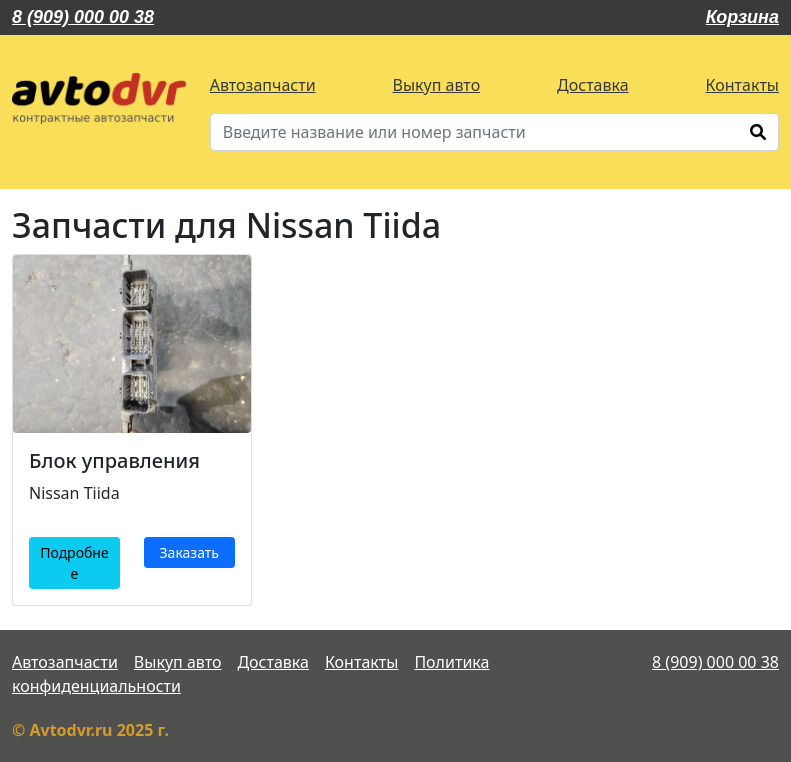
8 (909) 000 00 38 (83, 17)
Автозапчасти (263, 85)
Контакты (742, 85)
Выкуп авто (437, 85)
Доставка (593, 85)
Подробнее (74, 563)
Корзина (742, 17)
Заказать (189, 552)
